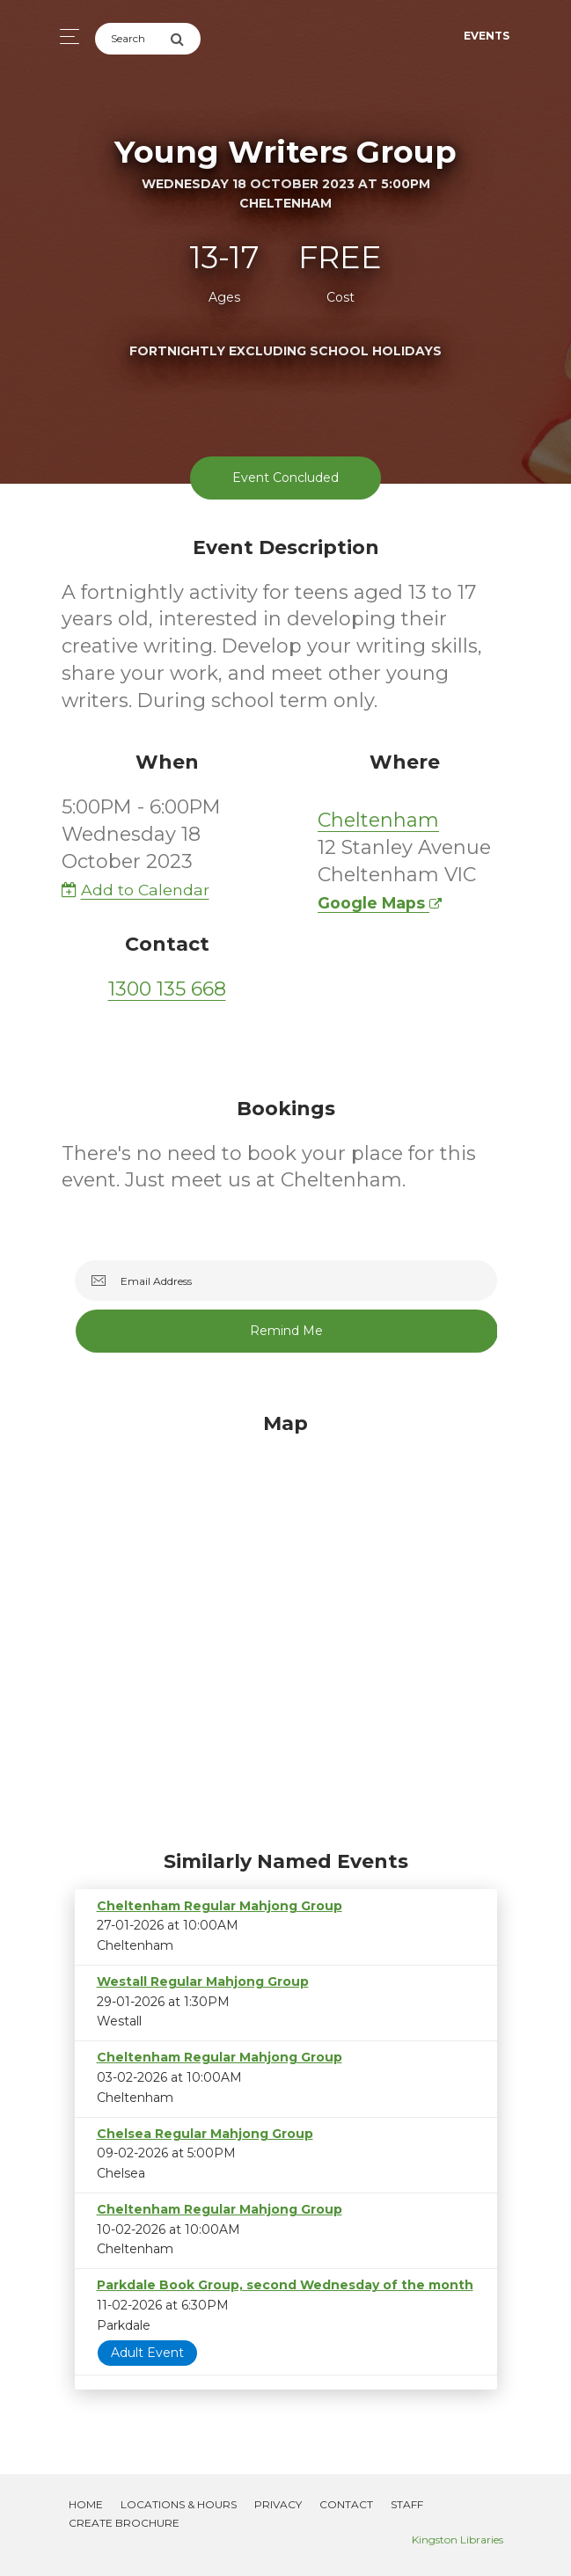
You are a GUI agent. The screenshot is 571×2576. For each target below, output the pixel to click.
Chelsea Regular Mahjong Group (205, 2134)
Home (86, 2504)
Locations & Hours (179, 2504)
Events (486, 35)
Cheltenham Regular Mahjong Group (219, 1906)
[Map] (286, 1627)
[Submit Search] (185, 39)
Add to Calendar (135, 889)
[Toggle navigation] (64, 36)
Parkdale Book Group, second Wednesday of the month (285, 2285)
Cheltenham (378, 820)
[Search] (132, 39)
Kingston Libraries (457, 2539)
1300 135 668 (167, 989)
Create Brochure (124, 2522)
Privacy (278, 2504)
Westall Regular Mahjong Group (203, 1981)
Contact (346, 2504)
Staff (407, 2504)
